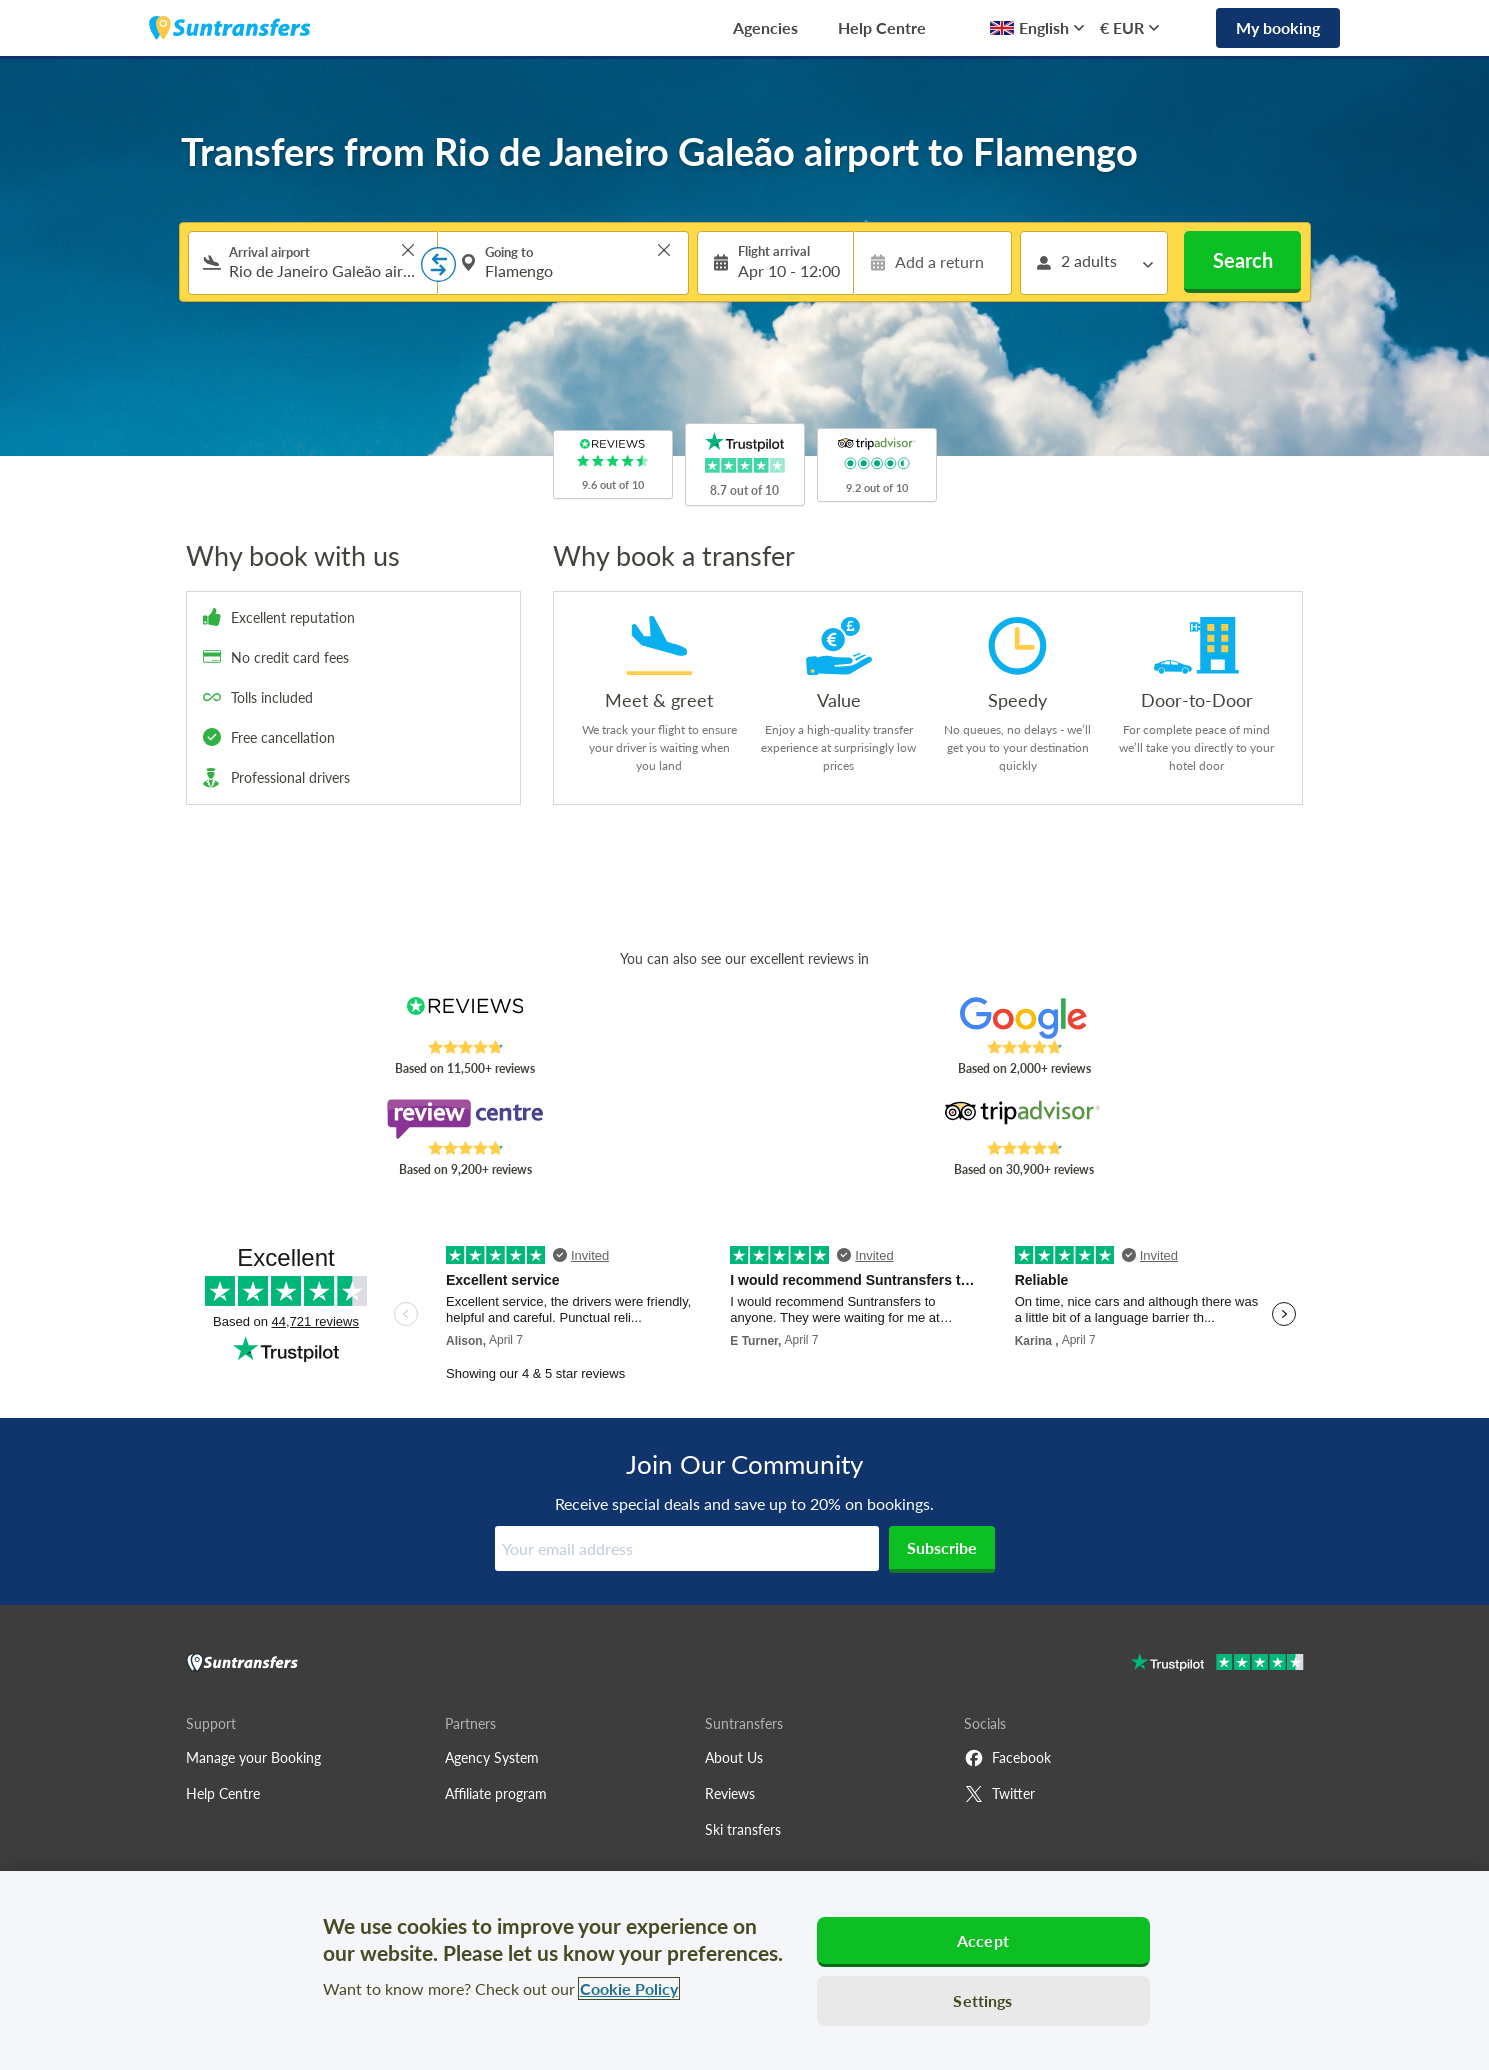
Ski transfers (743, 1829)
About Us (734, 1757)
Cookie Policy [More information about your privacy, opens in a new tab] (629, 1988)
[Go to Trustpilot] (1217, 1664)
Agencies (765, 27)
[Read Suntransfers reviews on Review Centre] (464, 1119)
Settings (982, 2000)
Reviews (730, 1793)
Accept (983, 1940)
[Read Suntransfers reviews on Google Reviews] (1023, 1018)
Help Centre (882, 27)
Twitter (999, 1794)
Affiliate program (496, 1793)
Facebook (1007, 1758)
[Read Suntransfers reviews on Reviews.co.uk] (464, 1018)
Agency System (492, 1757)
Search (1243, 260)
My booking (1278, 27)
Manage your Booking (253, 1757)
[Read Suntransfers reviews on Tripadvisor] (1023, 1119)
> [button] (408, 250)
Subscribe (942, 1547)
